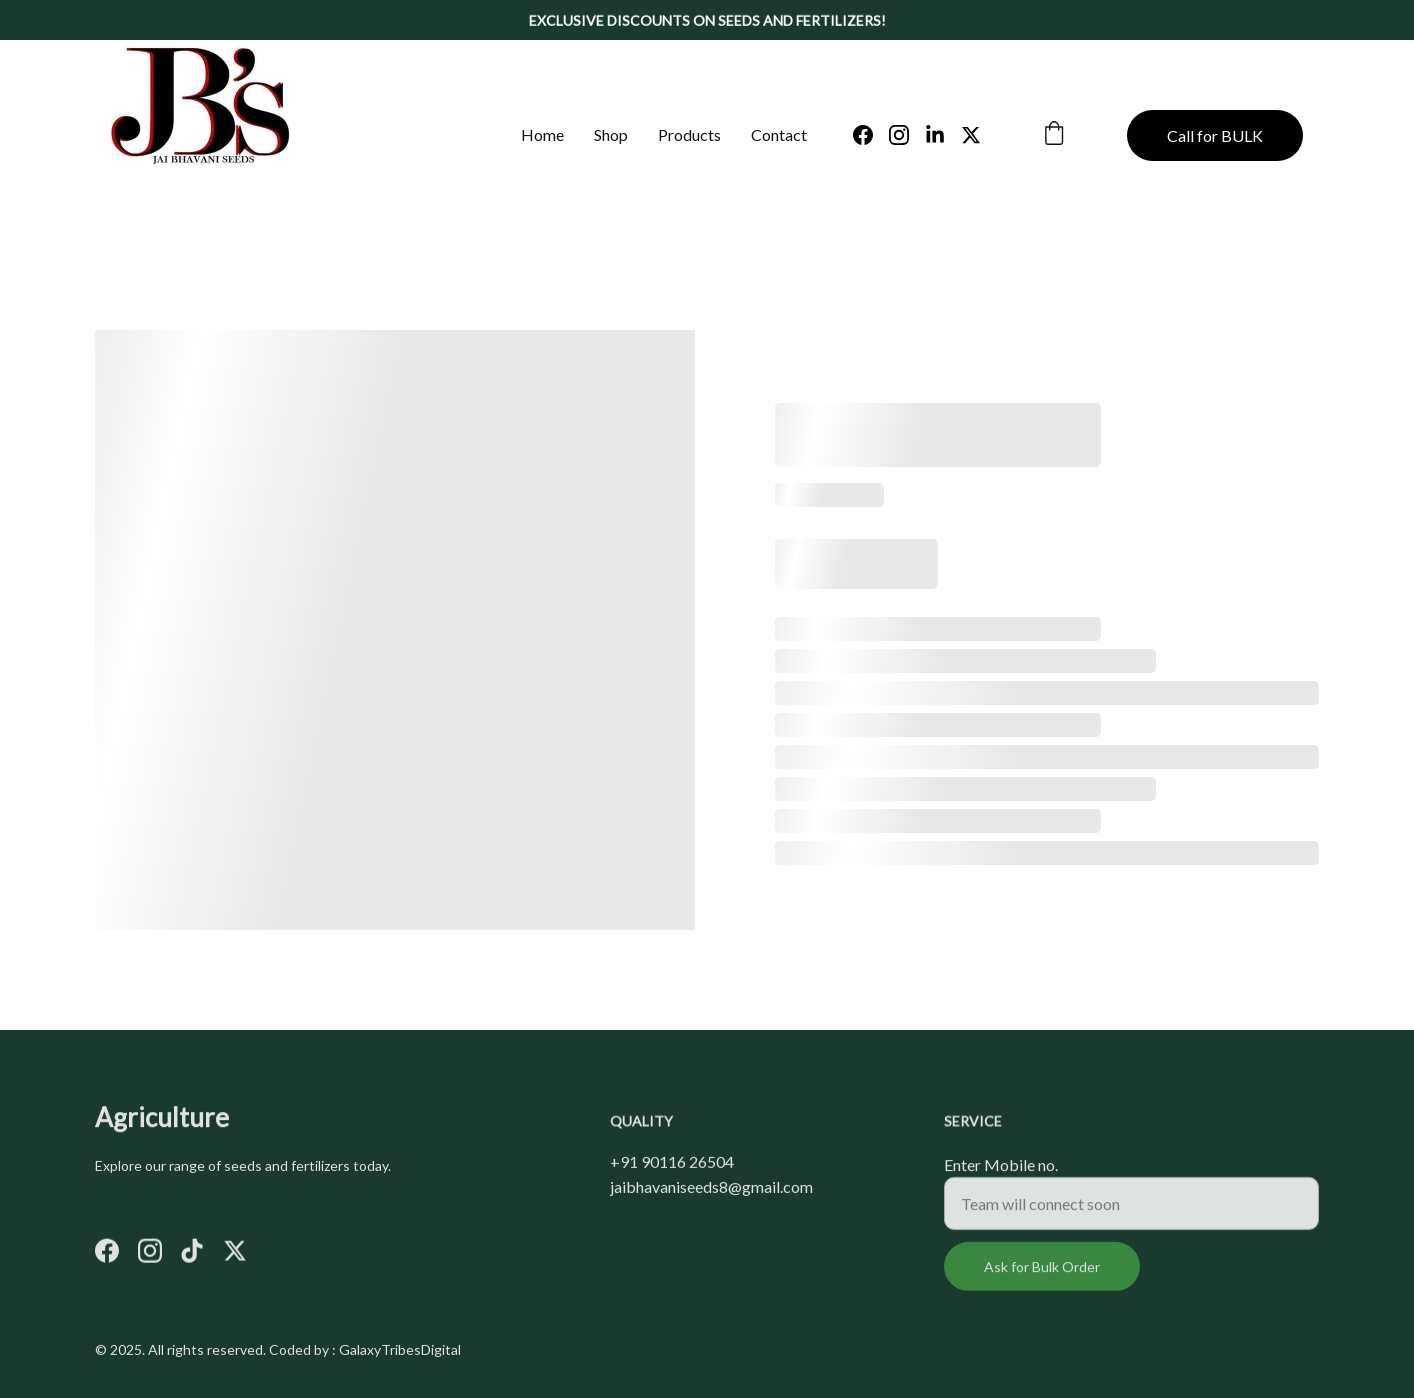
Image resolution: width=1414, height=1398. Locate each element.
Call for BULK (1215, 135)
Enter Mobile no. (1001, 1172)
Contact (779, 134)
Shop (611, 134)
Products (689, 134)
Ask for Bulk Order (1042, 1274)
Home (542, 134)
